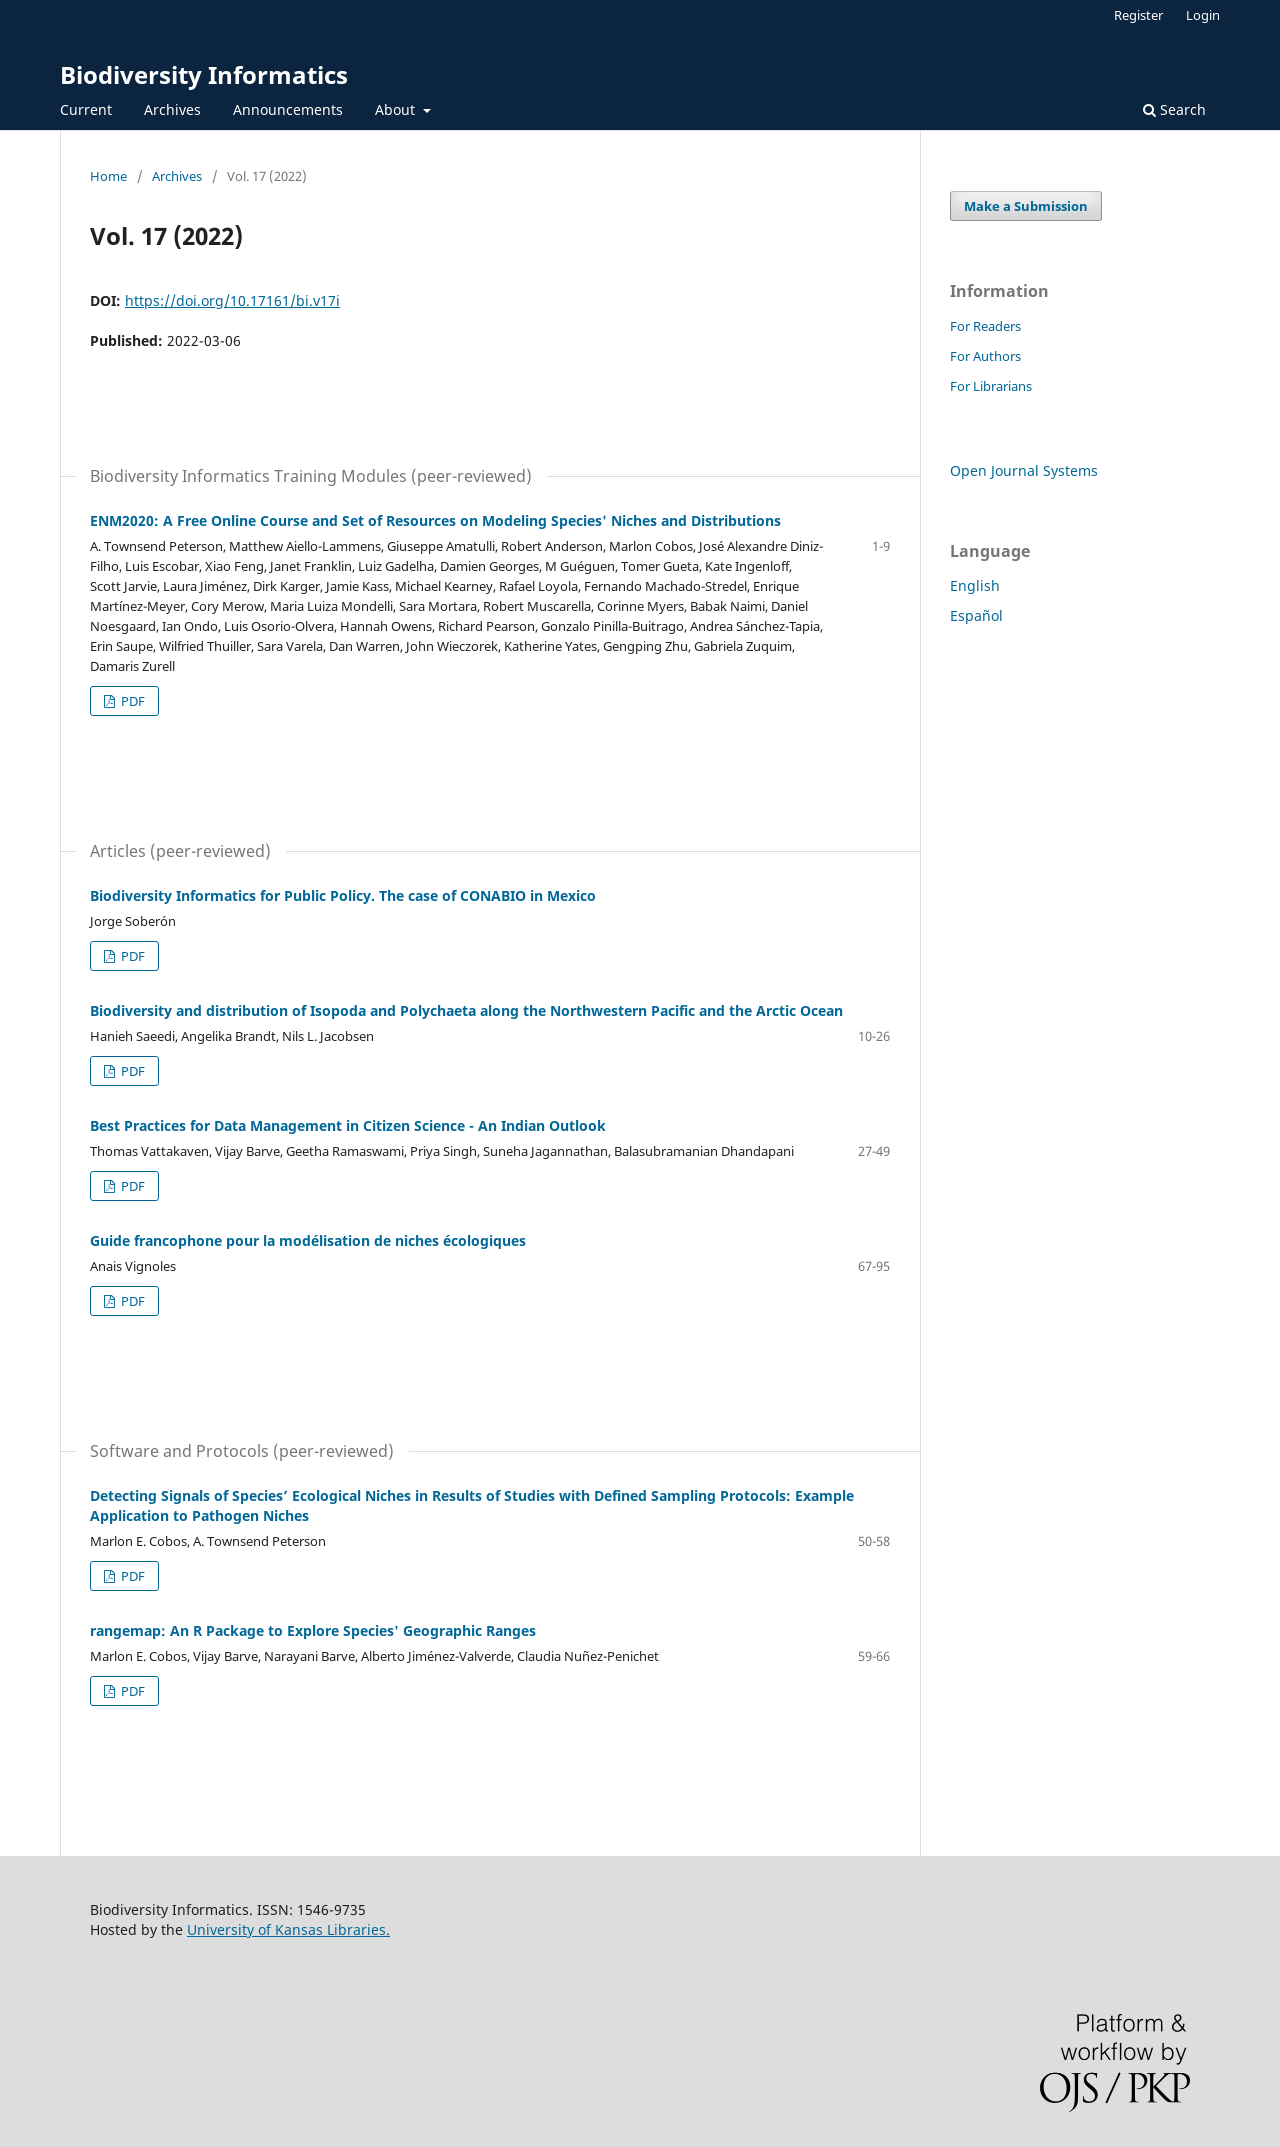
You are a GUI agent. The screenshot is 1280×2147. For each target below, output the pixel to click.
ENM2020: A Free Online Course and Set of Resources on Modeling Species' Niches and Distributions (435, 520)
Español (976, 615)
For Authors (985, 356)
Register (1138, 15)
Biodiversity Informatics (204, 74)
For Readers (985, 326)
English (975, 585)
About (397, 109)
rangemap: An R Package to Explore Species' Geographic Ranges (313, 1630)
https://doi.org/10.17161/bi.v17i (232, 300)
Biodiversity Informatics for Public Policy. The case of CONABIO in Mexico (343, 895)
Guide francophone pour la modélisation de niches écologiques (308, 1240)
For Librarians (991, 386)
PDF (131, 701)
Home (108, 176)
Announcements (288, 109)
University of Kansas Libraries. (288, 1929)
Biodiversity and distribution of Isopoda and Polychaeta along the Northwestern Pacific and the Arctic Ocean (466, 1010)
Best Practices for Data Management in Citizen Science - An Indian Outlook (348, 1125)
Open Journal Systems (1024, 470)
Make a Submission (1026, 206)
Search (1174, 109)
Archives (172, 109)
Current (86, 109)
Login (1203, 15)
